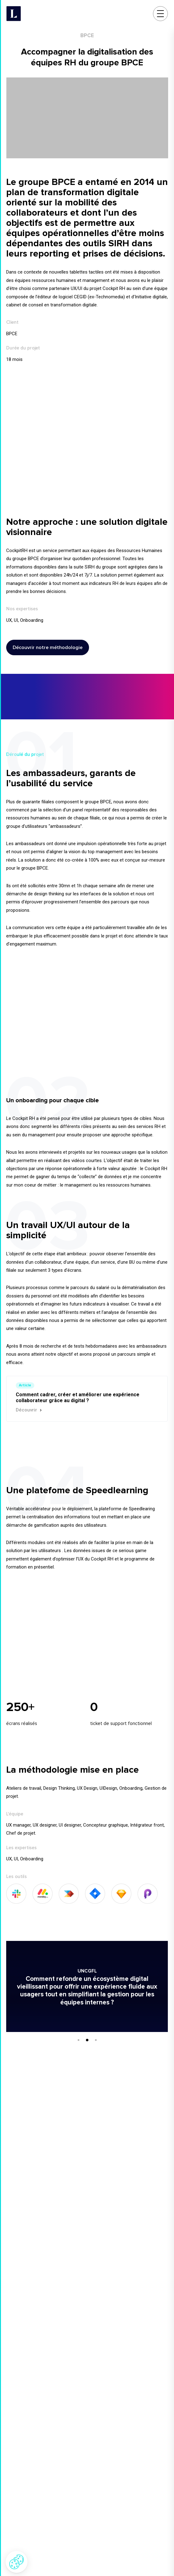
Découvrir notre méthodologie (51, 647)
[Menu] (163, 13)
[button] (17, 2562)
